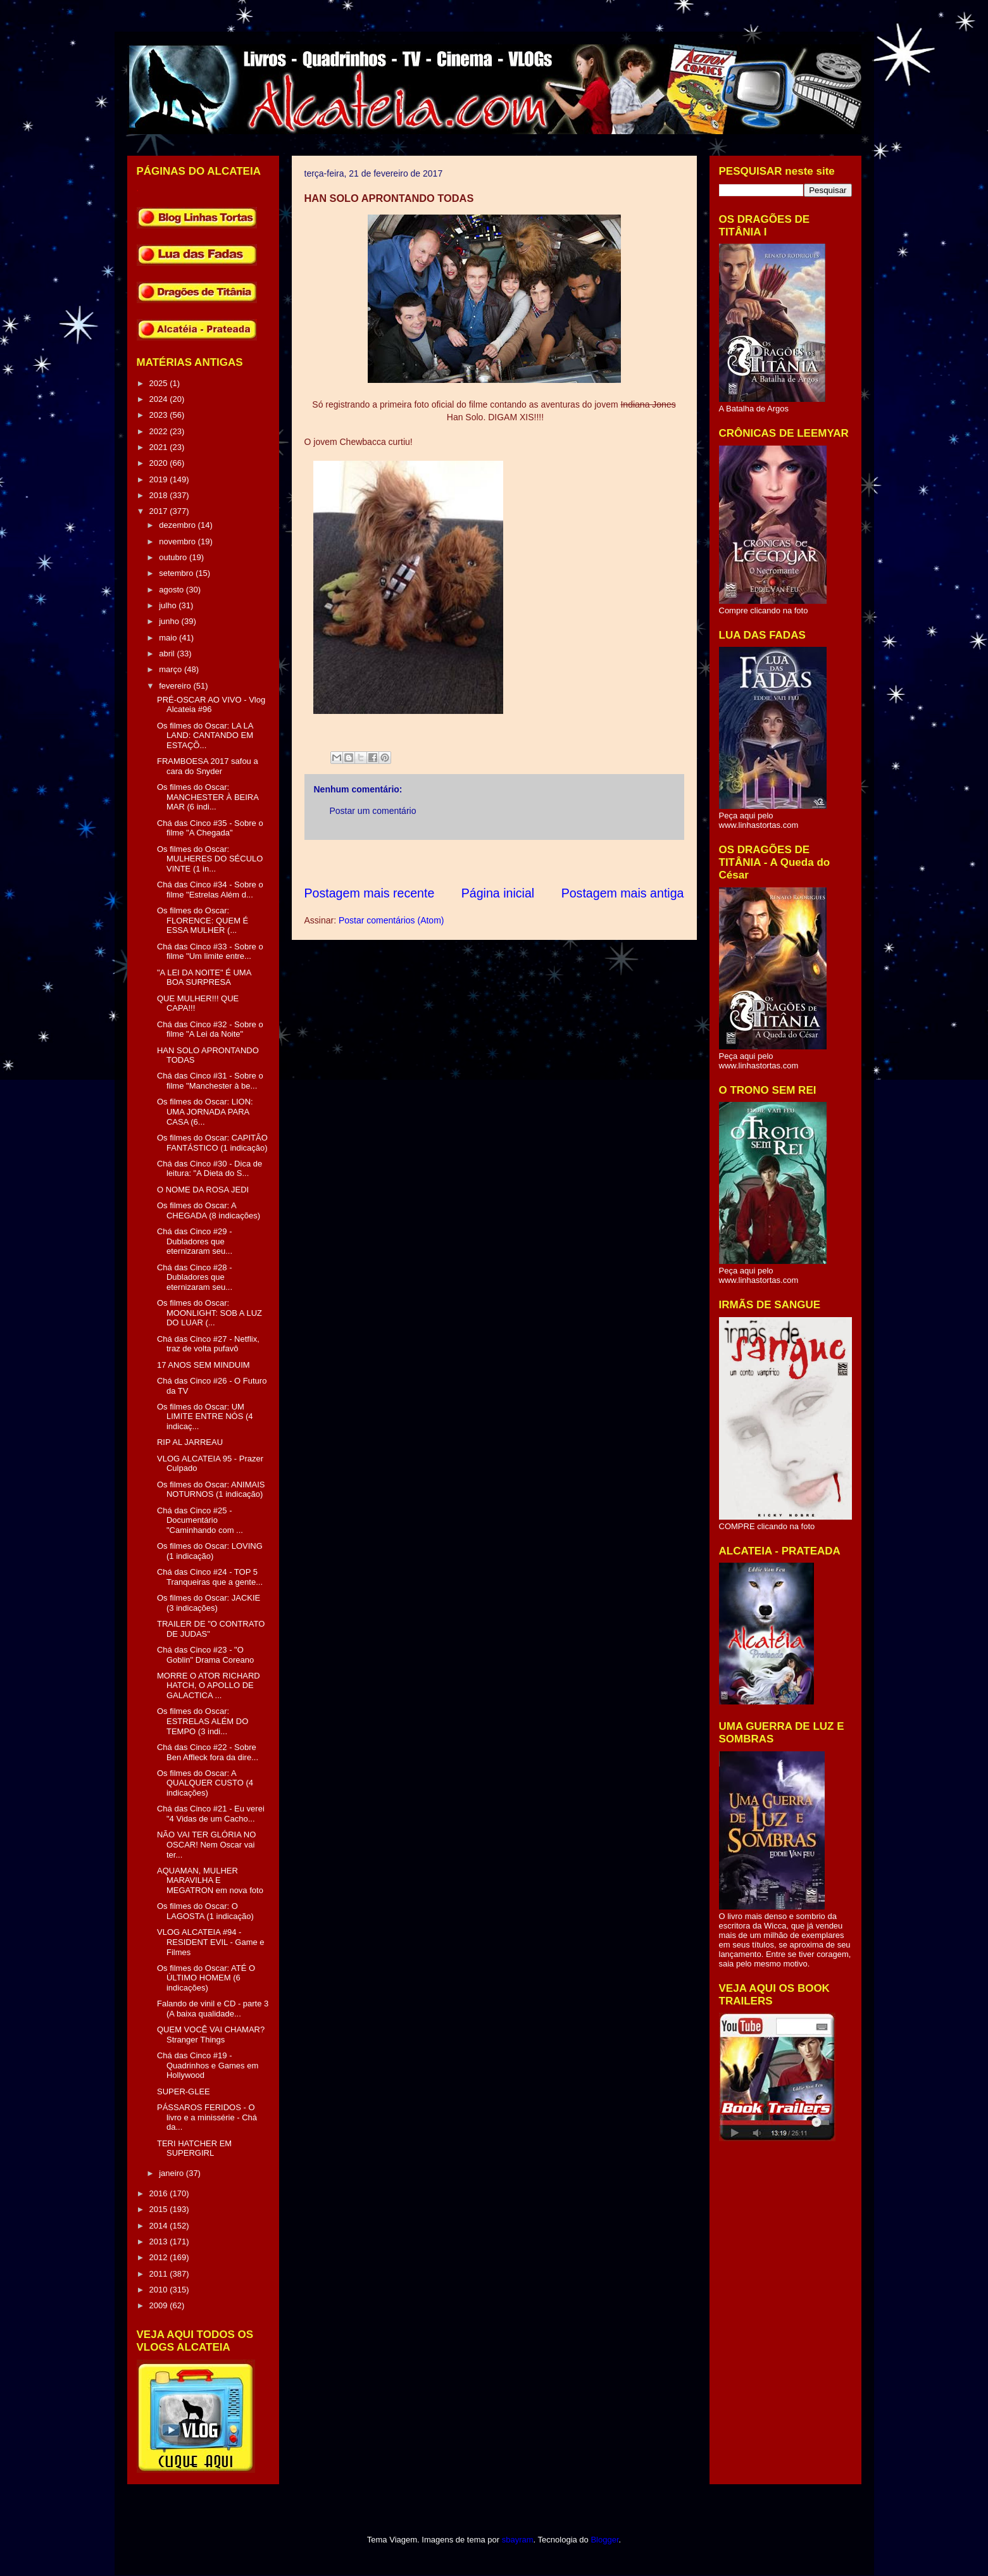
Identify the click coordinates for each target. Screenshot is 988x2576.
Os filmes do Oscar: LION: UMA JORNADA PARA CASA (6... (205, 1111)
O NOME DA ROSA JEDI (203, 1189)
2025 (159, 383)
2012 (159, 2257)
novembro (178, 541)
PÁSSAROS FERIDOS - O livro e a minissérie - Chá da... (207, 2117)
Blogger (604, 2539)
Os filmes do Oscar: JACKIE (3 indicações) (208, 1603)
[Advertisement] (534, 862)
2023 (159, 415)
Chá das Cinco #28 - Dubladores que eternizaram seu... (194, 1277)
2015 (159, 2209)
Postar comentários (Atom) (391, 920)
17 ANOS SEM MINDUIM (203, 1365)
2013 (159, 2241)
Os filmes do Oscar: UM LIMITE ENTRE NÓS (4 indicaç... (205, 1416)
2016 (159, 2193)
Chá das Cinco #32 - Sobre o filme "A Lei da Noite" (210, 1029)
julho (168, 605)
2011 (159, 2274)
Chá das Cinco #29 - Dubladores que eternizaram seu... (194, 1241)
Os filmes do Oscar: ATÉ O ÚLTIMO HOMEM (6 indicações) (206, 1977)
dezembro (178, 525)
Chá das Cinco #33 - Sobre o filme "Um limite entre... (210, 951)
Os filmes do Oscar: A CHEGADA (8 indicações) (208, 1210)
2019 (159, 479)
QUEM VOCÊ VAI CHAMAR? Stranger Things (211, 2034)
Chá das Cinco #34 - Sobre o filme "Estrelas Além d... (210, 889)
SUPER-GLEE (183, 2091)
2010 (159, 2289)
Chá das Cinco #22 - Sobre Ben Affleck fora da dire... (207, 1752)
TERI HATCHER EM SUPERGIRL (194, 2148)
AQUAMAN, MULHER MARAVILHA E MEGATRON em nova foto (210, 1880)
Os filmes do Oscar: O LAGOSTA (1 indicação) (205, 1911)
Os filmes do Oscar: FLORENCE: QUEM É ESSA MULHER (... (202, 920)
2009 (159, 2305)
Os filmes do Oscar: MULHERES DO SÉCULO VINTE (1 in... (210, 858)
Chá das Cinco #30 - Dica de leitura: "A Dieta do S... (209, 1169)
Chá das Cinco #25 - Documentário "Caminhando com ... (200, 1520)
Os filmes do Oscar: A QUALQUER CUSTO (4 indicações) (205, 1783)
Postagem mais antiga (622, 893)
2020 (159, 463)
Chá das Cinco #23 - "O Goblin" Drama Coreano (205, 1655)
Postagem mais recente (369, 893)
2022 (159, 431)
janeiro (172, 2173)
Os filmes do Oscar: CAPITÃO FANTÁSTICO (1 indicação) (212, 1143)
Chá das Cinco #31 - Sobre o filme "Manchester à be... (210, 1081)
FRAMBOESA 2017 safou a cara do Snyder (207, 766)
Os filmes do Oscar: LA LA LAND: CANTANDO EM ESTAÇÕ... (205, 735)
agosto (172, 589)
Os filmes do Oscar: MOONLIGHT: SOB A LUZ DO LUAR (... (209, 1312)
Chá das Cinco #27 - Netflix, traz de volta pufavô (208, 1344)
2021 (159, 447)
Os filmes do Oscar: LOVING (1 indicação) (210, 1551)
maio (169, 637)
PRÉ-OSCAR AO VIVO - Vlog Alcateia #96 (211, 705)
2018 (159, 495)
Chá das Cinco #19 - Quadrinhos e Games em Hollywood (207, 2065)
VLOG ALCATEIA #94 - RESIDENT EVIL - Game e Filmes (211, 1941)
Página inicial (497, 893)
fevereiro (176, 686)
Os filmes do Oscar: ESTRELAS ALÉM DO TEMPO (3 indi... (202, 1720)
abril (168, 653)
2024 (159, 399)
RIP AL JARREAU (190, 1442)
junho (170, 621)
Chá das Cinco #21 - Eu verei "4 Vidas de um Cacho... (211, 1813)
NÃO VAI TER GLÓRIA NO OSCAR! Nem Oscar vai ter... (206, 1844)
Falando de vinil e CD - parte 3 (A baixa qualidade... (212, 2008)
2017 (159, 511)
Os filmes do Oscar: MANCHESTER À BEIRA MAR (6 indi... (207, 796)
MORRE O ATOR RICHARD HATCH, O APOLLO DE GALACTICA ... (208, 1685)
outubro (174, 557)
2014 (159, 2225)
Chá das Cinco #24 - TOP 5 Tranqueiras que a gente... (210, 1577)
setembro (177, 573)
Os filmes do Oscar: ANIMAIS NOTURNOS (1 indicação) (211, 1489)
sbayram (518, 2539)
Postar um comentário (373, 811)
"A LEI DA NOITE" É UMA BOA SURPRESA (204, 977)
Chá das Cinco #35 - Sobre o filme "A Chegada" (210, 828)
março (171, 669)
